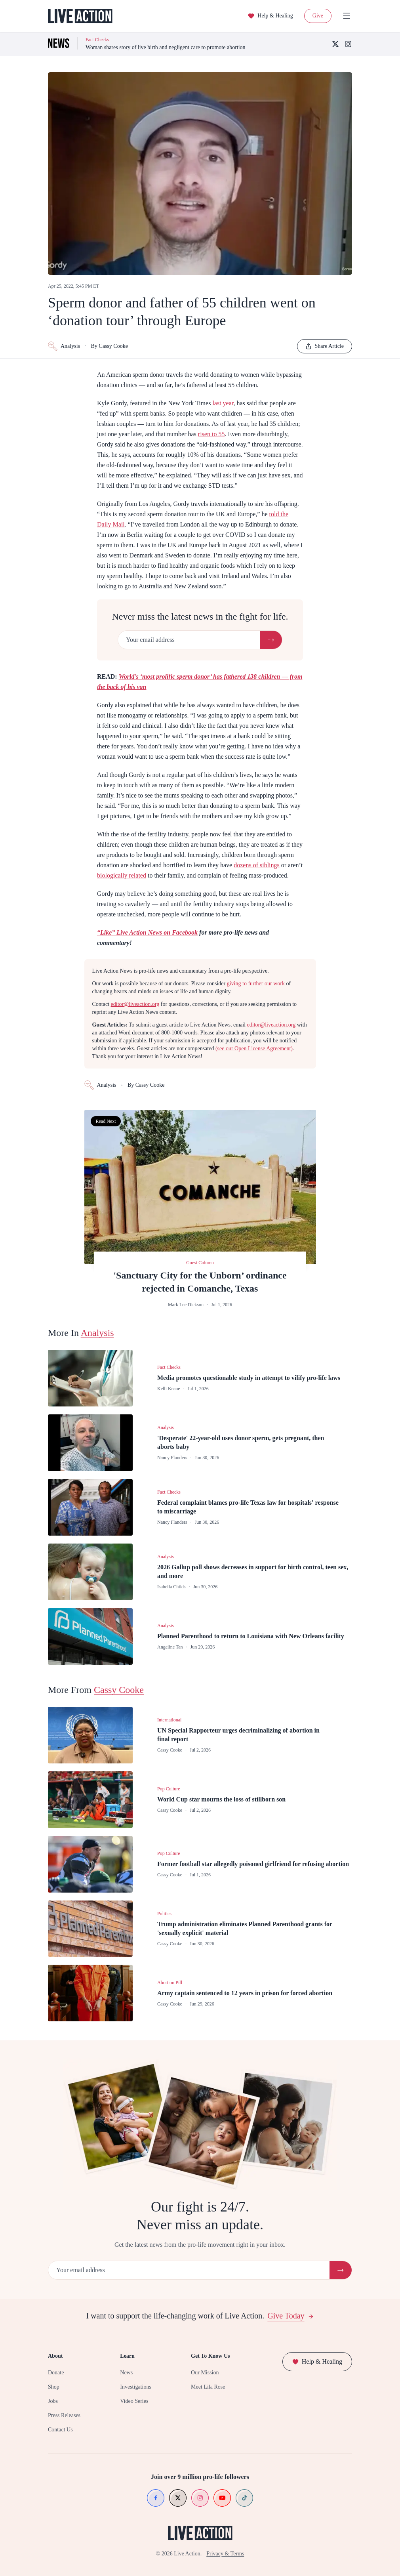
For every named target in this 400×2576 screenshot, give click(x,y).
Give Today (290, 2315)
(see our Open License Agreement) (254, 1048)
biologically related (121, 875)
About (55, 2356)
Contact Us (60, 2430)
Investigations (135, 2387)
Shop (53, 2387)
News (126, 2373)
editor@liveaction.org (135, 1004)
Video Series (134, 2401)
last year (222, 403)
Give (317, 16)
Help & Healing (270, 16)
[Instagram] (348, 44)
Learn (127, 2356)
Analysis (64, 346)
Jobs (53, 2401)
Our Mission (205, 2373)
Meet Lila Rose (208, 2387)
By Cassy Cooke (109, 346)
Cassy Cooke (119, 1690)
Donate (56, 2373)
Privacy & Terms (225, 2554)
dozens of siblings (257, 865)
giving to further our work (256, 984)
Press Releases (64, 2415)
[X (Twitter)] (335, 44)
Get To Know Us (210, 2356)
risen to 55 (211, 434)
